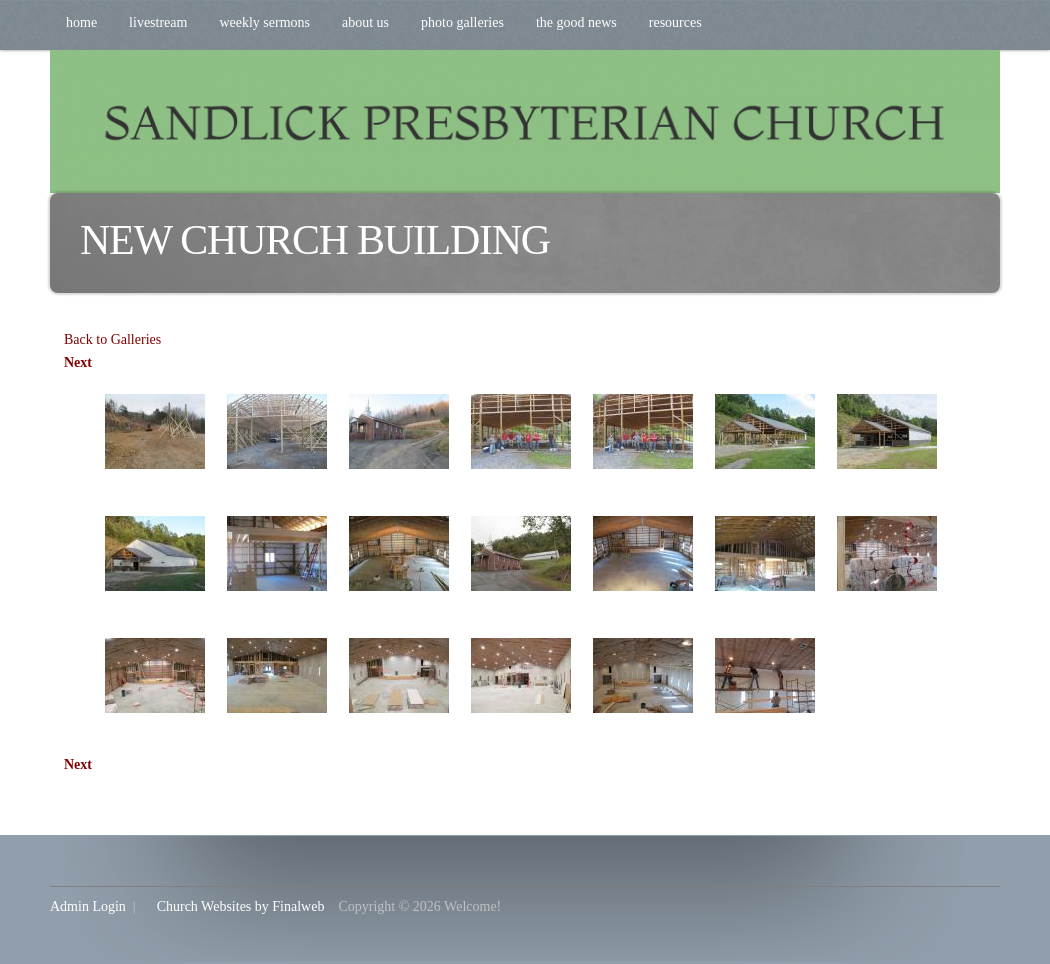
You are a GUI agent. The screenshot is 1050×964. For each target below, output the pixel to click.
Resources (675, 22)
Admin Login (88, 906)
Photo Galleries (462, 22)
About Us (365, 22)
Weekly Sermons (264, 22)
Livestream (158, 22)
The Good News (576, 22)
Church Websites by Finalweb (241, 906)
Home (81, 22)
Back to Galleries (112, 339)
